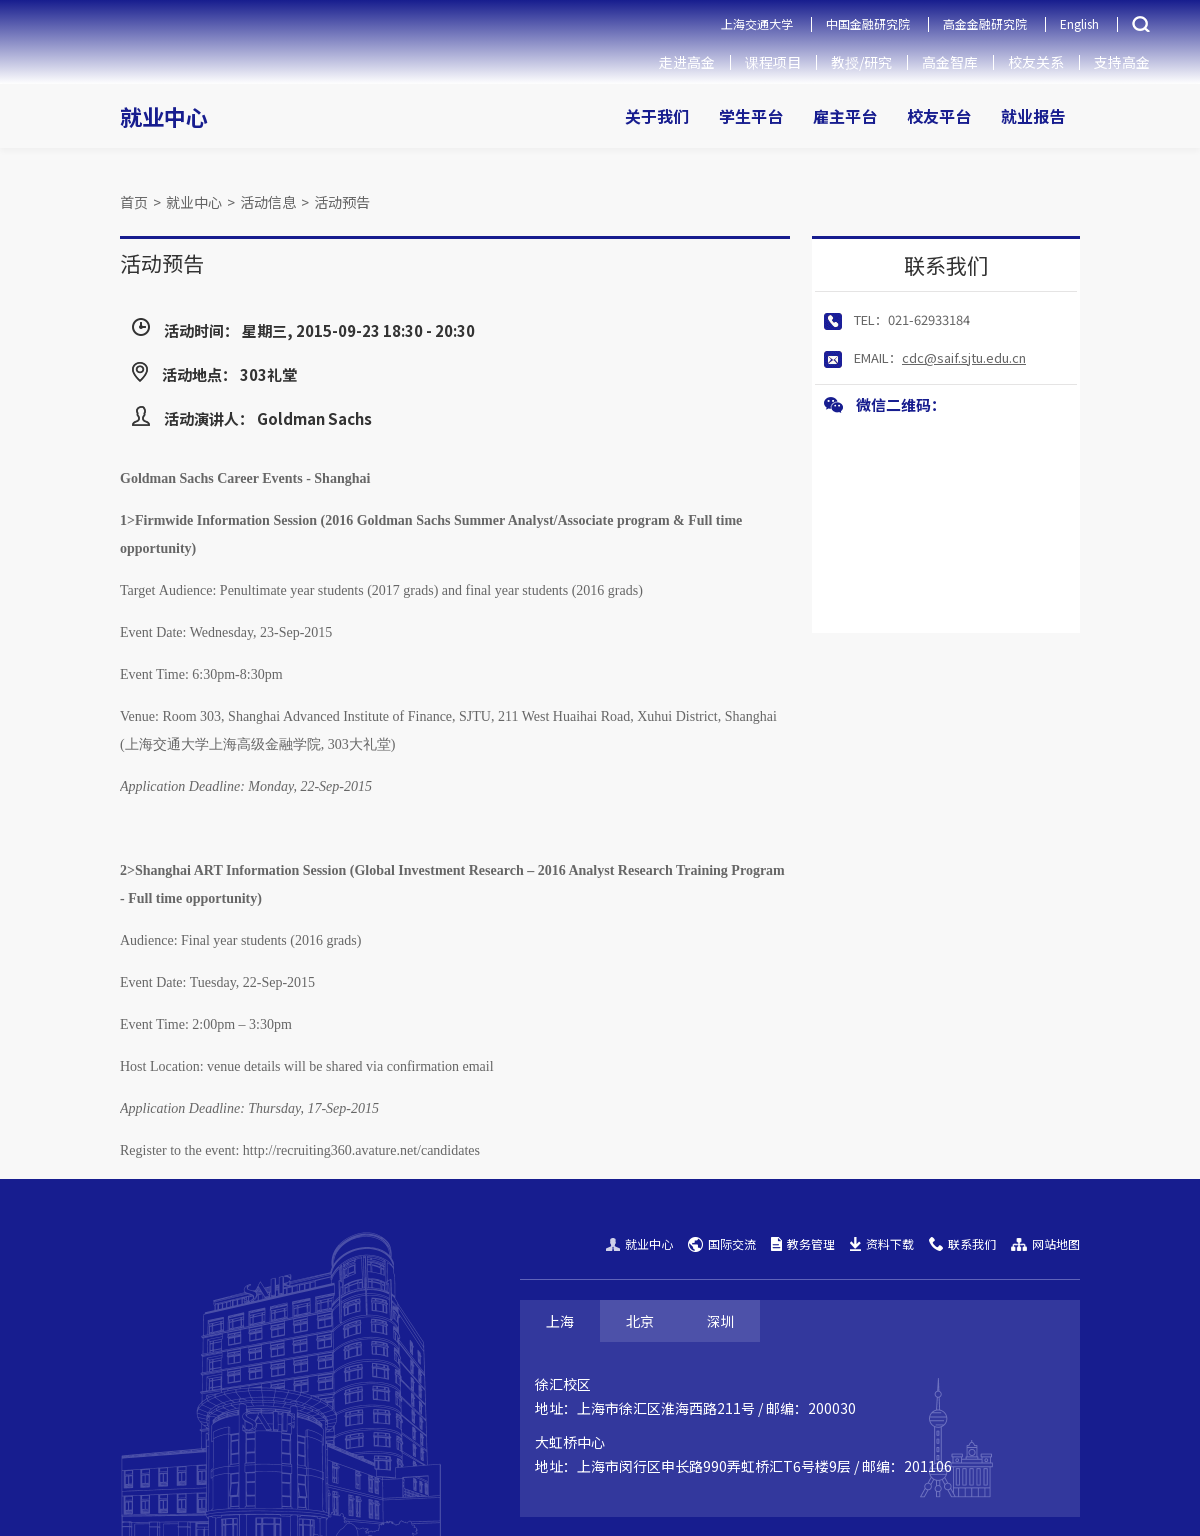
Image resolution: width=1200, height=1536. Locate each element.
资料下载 (882, 1243)
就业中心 (164, 116)
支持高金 (1122, 62)
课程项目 (773, 62)
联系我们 (962, 1243)
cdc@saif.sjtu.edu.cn (964, 357)
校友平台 (939, 116)
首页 (134, 202)
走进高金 (687, 62)
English (1079, 23)
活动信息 (268, 202)
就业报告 (1033, 116)
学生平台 (751, 116)
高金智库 (950, 62)
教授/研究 (861, 62)
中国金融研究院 (868, 23)
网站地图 (1045, 1243)
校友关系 (1036, 62)
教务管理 (803, 1243)
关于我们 (657, 116)
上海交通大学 (757, 23)
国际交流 (722, 1243)
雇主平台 (845, 116)
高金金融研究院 (985, 23)
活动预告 (342, 202)
